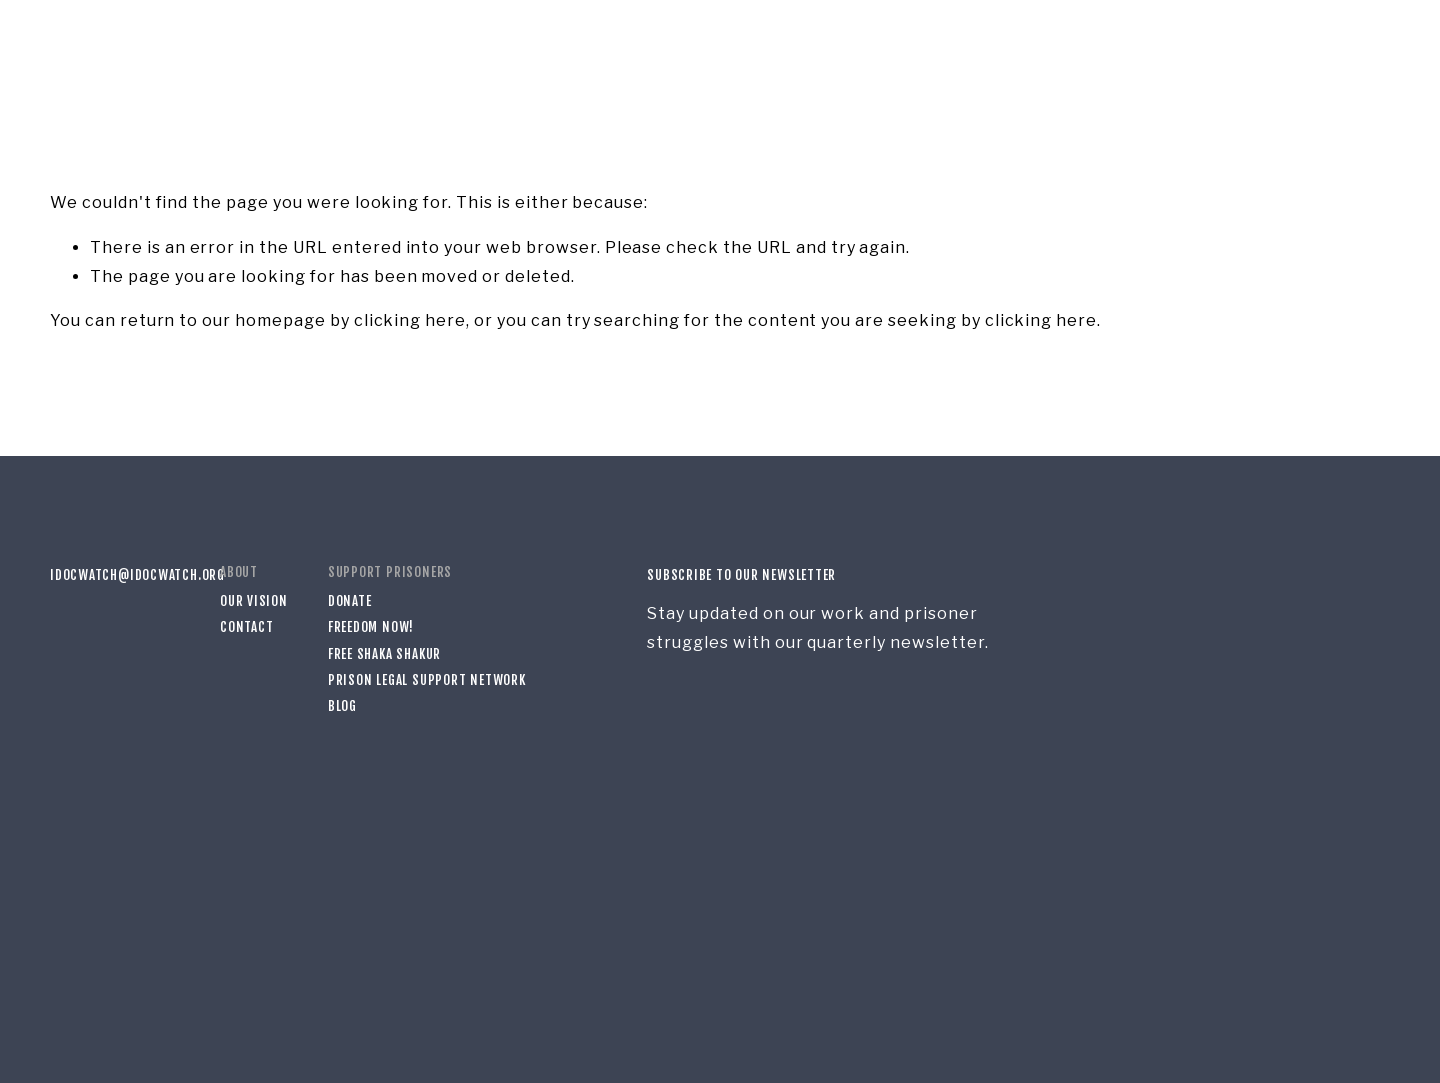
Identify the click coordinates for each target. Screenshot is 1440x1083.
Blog (342, 706)
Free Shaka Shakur (384, 654)
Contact (246, 627)
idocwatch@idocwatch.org (115, 575)
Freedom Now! (371, 627)
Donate (350, 601)
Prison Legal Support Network (427, 680)
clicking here (410, 320)
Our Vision (254, 601)
